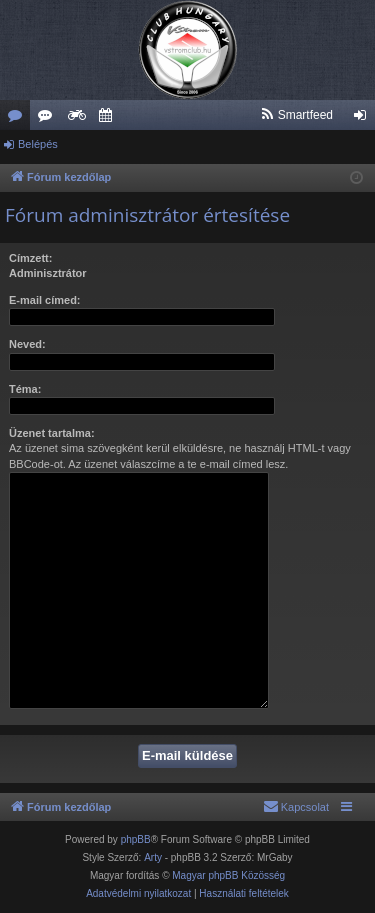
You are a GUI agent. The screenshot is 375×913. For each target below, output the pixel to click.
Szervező (109, 119)
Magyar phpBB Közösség (228, 875)
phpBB (136, 839)
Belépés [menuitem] (364, 119)
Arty (153, 857)
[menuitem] (296, 115)
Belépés (38, 144)
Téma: (25, 389)
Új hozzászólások (49, 119)
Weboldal (79, 119)
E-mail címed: (45, 300)
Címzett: (30, 258)
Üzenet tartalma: (52, 433)
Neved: (27, 344)
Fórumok (19, 119)
